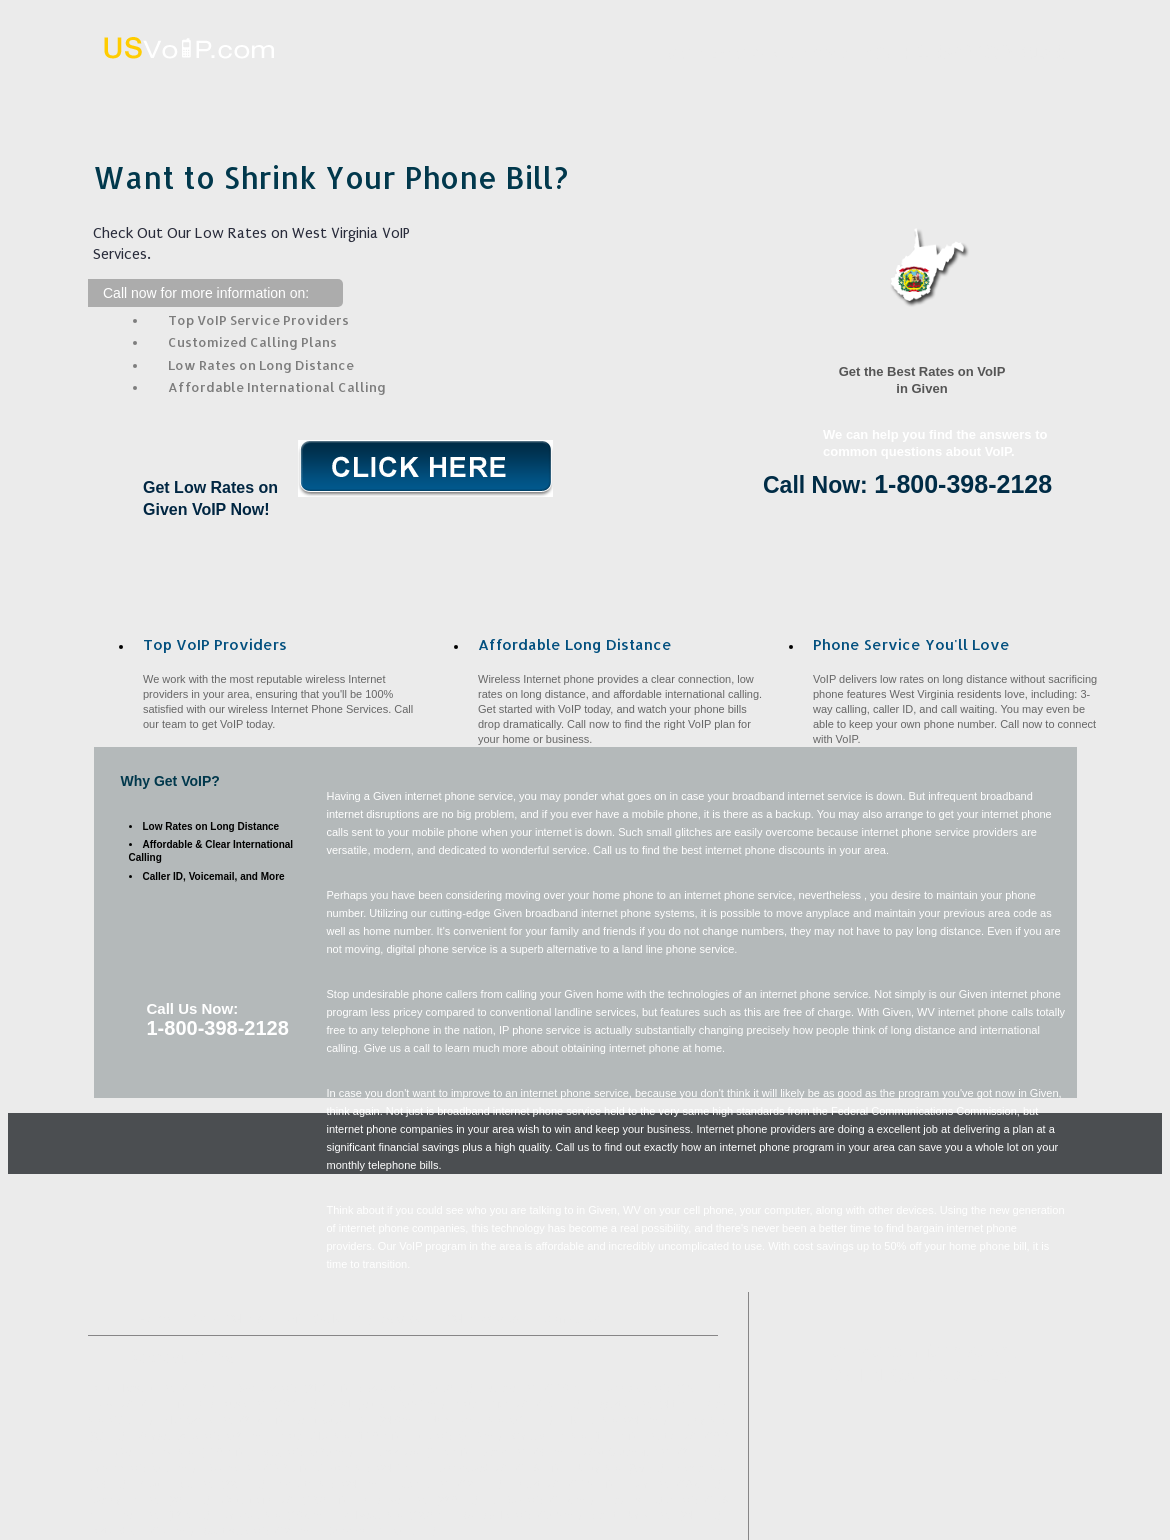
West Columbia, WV (627, 1452)
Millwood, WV (372, 1515)
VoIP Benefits (815, 93)
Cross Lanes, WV (154, 1452)
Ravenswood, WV (470, 1468)
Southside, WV (237, 1531)
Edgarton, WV (622, 1404)
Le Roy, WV (516, 1500)
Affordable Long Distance (618, 93)
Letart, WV (538, 1484)
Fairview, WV (117, 1468)
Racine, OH (232, 1468)
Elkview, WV (590, 1420)
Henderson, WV (393, 1500)
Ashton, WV (344, 1468)
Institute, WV (306, 1484)
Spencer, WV (268, 1388)
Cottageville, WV (258, 1500)
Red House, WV (232, 1404)
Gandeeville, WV (549, 1436)
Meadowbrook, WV (178, 1436)
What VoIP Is (422, 93)
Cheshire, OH (358, 1531)
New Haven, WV (467, 1420)
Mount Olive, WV (493, 1404)
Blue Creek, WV (199, 1420)
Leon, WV (138, 1515)
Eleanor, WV (391, 1452)
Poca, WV (648, 1484)
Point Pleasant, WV (132, 1388)
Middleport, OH (362, 1404)
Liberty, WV (595, 1468)
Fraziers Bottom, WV (652, 1500)
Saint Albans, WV (632, 1515)
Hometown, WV (635, 1388)
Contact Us (1013, 93)
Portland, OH (117, 1531)
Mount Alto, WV (315, 1436)
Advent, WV (424, 1484)
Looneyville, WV (124, 1500)
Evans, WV (504, 1452)
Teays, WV (112, 1404)
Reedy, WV (279, 1452)
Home (226, 93)
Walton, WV (673, 1436)
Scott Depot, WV (176, 1484)
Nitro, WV (431, 1436)
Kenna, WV (700, 1468)
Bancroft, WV (251, 1515)
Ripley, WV (701, 1420)
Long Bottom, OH (332, 1420)
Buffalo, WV (512, 1388)
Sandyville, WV (498, 1515)
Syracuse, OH (392, 1388)
